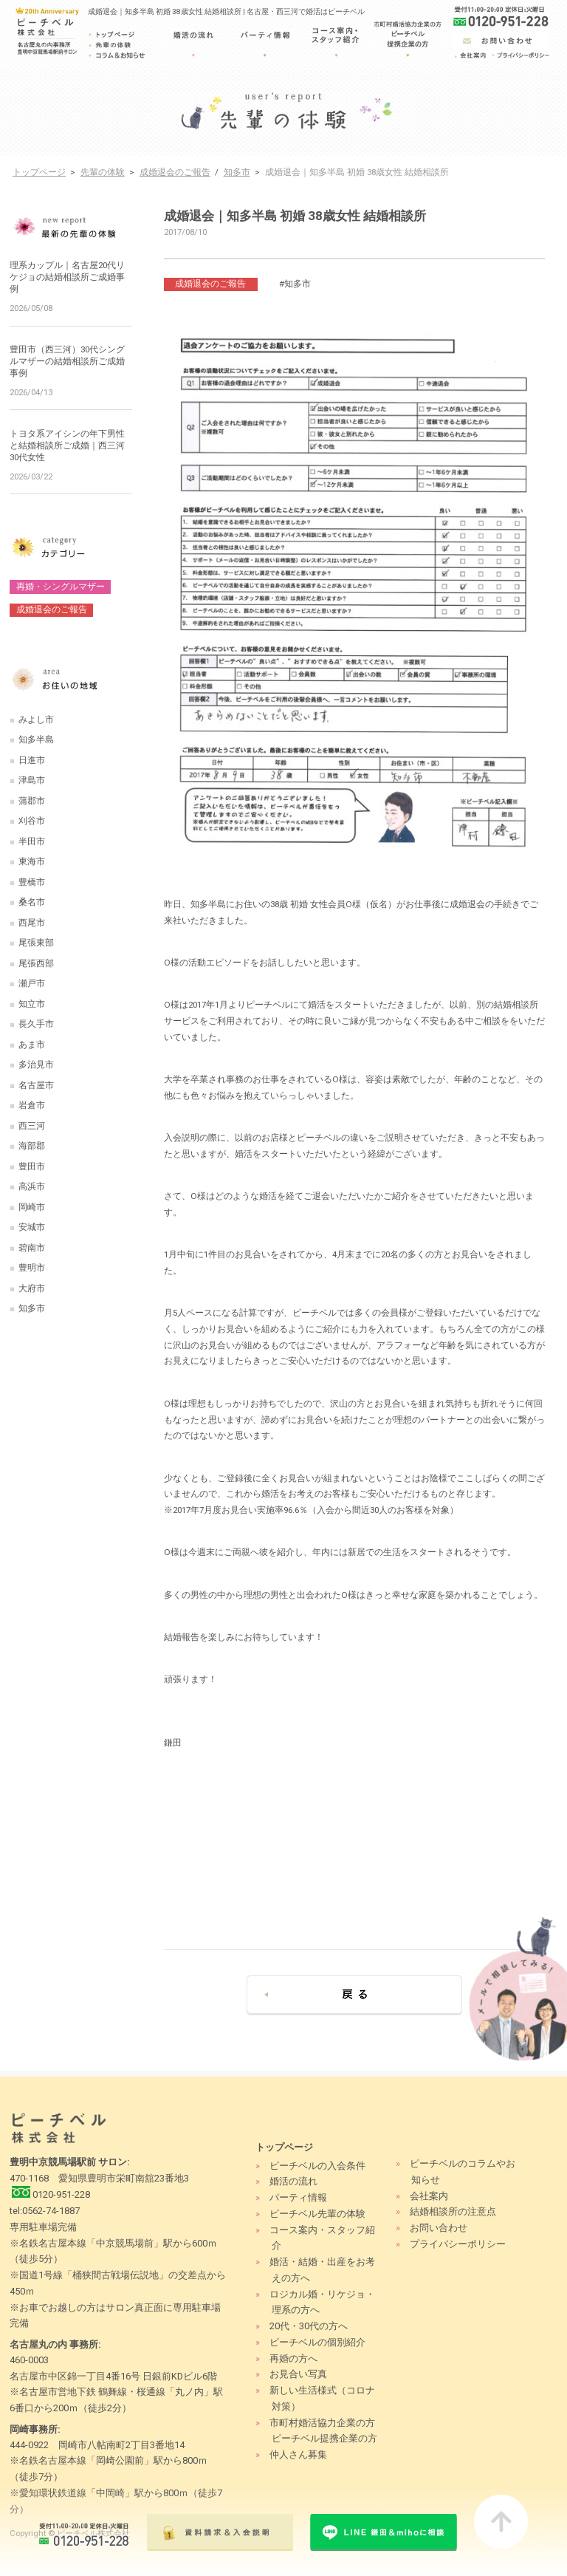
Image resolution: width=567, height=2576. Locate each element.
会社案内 (429, 2195)
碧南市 (31, 1248)
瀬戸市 (31, 983)
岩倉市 (31, 1105)
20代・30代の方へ (308, 2325)
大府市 (31, 1288)
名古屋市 (36, 1085)
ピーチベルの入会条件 (317, 2165)
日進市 (31, 760)
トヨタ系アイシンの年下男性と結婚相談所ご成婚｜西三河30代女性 (67, 445)
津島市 (31, 780)
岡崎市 (31, 1207)
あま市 (31, 1044)
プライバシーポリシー (458, 2243)
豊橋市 (31, 882)
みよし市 (36, 719)
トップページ (39, 172)
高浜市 (31, 1186)
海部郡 (31, 1146)
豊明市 (31, 1268)
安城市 (31, 1227)
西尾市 (31, 923)
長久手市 (36, 1024)
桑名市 (31, 902)
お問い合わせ (438, 2227)
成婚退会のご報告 (175, 172)
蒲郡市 (31, 801)
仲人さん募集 (298, 2454)
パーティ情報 (298, 2197)
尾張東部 (36, 942)
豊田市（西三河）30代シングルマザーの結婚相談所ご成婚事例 (67, 361)
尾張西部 (36, 963)
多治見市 (36, 1064)
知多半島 (36, 739)
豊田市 (31, 1166)
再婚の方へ (293, 2358)
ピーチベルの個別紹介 (317, 2342)
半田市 (31, 841)
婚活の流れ (293, 2181)
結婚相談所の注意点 (453, 2211)
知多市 (237, 172)
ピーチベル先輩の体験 (317, 2213)
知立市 (31, 1004)
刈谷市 (31, 821)
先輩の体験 (102, 172)
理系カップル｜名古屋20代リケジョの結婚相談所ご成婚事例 (67, 277)
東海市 (31, 861)
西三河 (31, 1126)
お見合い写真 (298, 2373)
